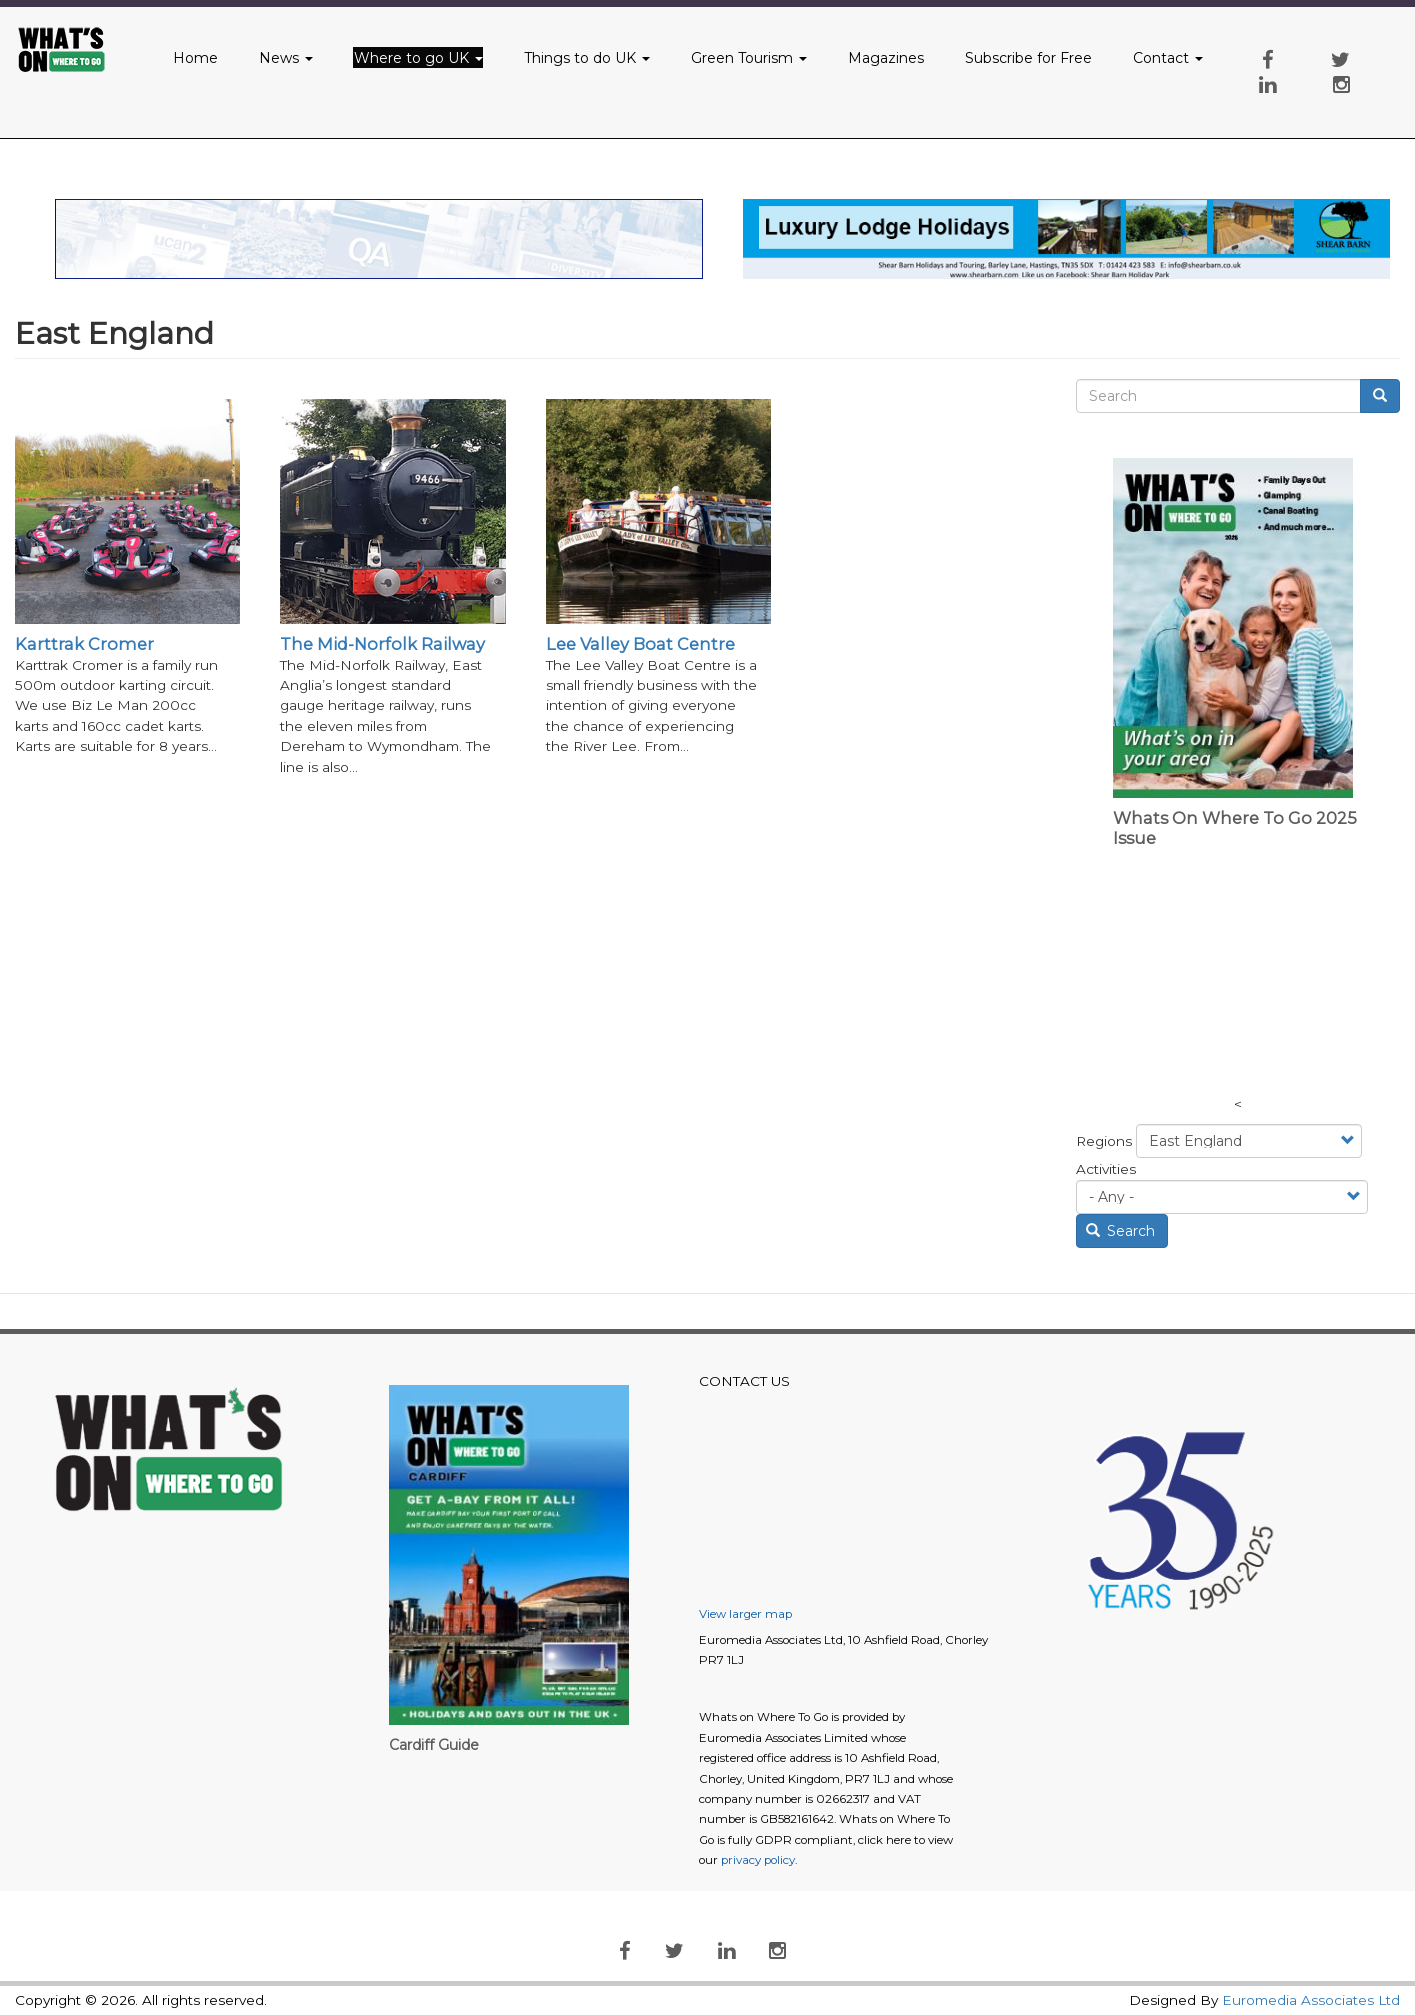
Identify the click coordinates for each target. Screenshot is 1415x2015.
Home (195, 58)
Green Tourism (749, 58)
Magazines (886, 58)
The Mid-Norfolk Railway (382, 644)
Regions (1104, 1141)
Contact (1168, 58)
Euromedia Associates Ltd (1311, 2000)
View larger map (745, 1614)
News (286, 58)
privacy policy (758, 1860)
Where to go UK (418, 58)
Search (1121, 1231)
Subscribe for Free (1028, 58)
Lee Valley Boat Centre (640, 644)
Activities (1106, 1169)
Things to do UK (587, 58)
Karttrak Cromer (84, 644)
